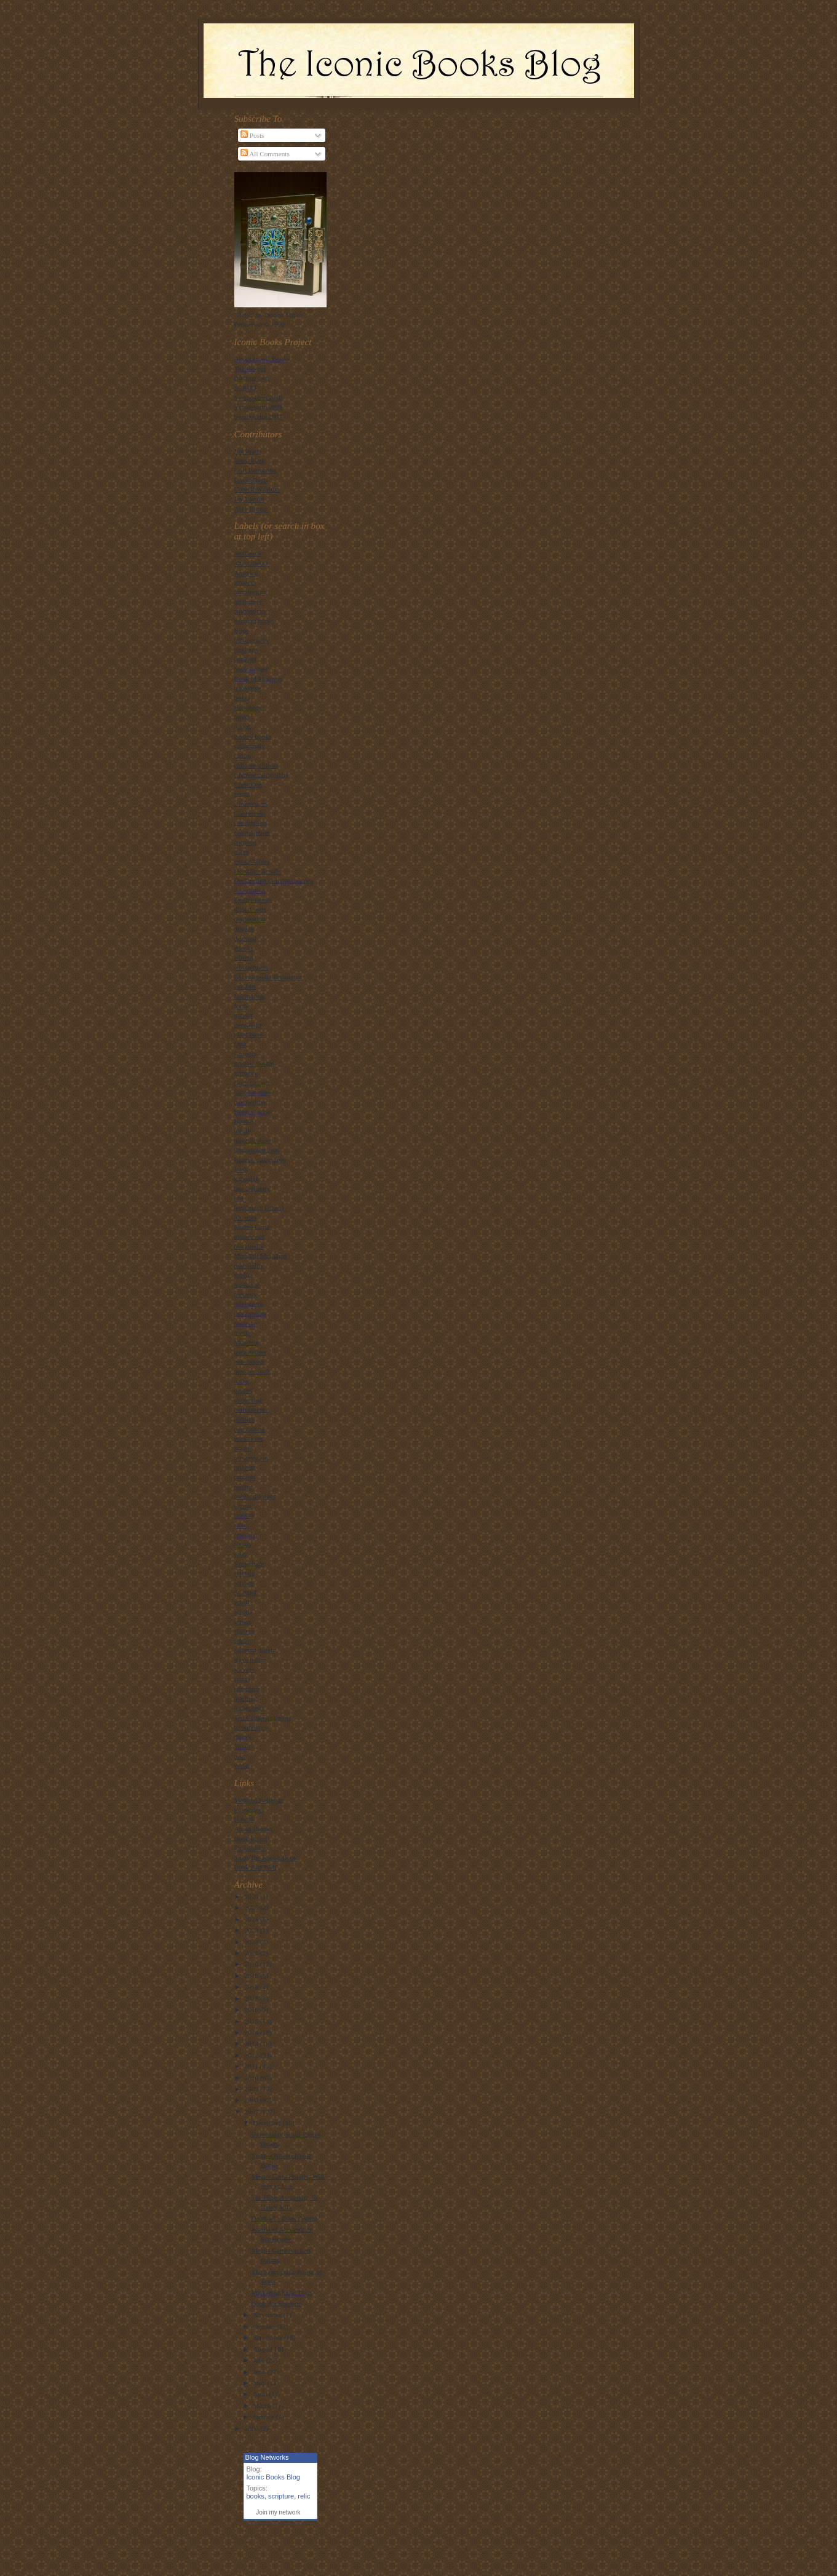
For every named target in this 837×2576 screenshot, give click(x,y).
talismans (247, 1688)
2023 (252, 1930)
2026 (252, 1896)
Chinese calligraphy (261, 774)
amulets (245, 582)
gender (243, 1015)
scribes (243, 1582)
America (246, 572)
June (260, 2371)
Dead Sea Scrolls (257, 871)
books (255, 2496)
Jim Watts (247, 451)
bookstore (247, 687)
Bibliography (252, 377)
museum (246, 1323)
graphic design (254, 1063)
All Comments (265, 153)
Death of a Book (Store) (284, 2218)
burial (242, 726)
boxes (242, 697)
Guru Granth (251, 1082)
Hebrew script (253, 1111)
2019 (252, 1975)
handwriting (251, 1101)
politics (244, 1419)
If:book (244, 1819)
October (265, 2326)
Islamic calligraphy (260, 1159)
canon (242, 755)
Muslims (246, 1342)
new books (249, 1361)
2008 (252, 2100)
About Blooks (253, 1828)
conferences (250, 803)
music (242, 1332)
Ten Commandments (263, 1717)
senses (243, 1621)
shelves (244, 1630)
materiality (249, 1265)
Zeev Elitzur (251, 508)
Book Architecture (276, 2303)
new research (252, 1371)
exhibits (245, 986)
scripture (281, 2496)
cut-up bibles (252, 861)
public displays (255, 1496)
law (239, 1197)
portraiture (248, 1438)
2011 (252, 2066)
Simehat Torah (254, 1649)
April (261, 2394)
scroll (242, 1601)
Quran (243, 1505)
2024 (252, 1919)
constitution (250, 822)
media (242, 1274)
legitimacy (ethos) (259, 1207)
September (268, 2337)
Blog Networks (267, 2457)
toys (240, 1756)
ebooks (244, 948)
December (268, 2122)
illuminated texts (257, 1149)
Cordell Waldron (257, 489)
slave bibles (250, 1659)
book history (251, 668)
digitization (250, 919)
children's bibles (256, 765)
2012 (252, 2055)
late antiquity (252, 1188)
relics (241, 1525)
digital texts (250, 909)
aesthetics (247, 553)
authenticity (250, 610)
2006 (252, 2428)
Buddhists (248, 707)
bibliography (251, 639)
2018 (252, 1986)
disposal (245, 938)
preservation (251, 1457)
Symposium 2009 (258, 406)
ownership (248, 1400)
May (260, 2383)
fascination (249, 996)
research (245, 1534)
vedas (242, 1765)
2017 (252, 1998)
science (244, 1572)
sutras (242, 1678)
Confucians (250, 813)
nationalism (250, 1352)
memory (245, 1294)
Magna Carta (252, 1226)
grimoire (246, 1072)
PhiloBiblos (250, 1847)
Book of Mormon (258, 678)
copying (245, 842)
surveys (244, 1669)
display (244, 928)
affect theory (251, 562)
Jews (241, 1168)
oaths (241, 1381)
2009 (252, 2089)
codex (242, 793)
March (262, 2405)
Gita (240, 1043)
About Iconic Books (262, 358)
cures (241, 851)
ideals (242, 1130)
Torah (242, 1746)
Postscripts (249, 1809)
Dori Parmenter (255, 470)
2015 (252, 2021)
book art (245, 658)
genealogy (248, 1024)
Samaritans (249, 1563)
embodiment (251, 967)
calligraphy (249, 745)
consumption (252, 832)
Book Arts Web (255, 1866)
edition (243, 957)
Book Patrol (251, 1838)
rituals (243, 1544)
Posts (252, 135)
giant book (248, 1034)
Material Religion (258, 1799)
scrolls (243, 1611)
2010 (252, 2077)
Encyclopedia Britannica (268, 976)
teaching (246, 1698)
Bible (241, 630)
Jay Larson (249, 499)
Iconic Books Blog (273, 2477)
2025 (252, 1907)
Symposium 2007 (258, 416)
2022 (252, 1942)
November (268, 2314)
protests (245, 1477)
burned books (253, 736)
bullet (242, 716)
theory (243, 1736)
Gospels (245, 1053)
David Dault (251, 479)
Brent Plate (249, 460)
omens (243, 1390)
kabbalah (246, 1178)
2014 (252, 2032)
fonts (241, 1005)
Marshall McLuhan (260, 1255)
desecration (250, 890)
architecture (250, 591)
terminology (251, 1727)
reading (244, 1515)
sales (241, 1553)
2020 (252, 1964)
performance (251, 1409)
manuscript (249, 1236)
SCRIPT (246, 387)
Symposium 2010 (258, 397)
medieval (247, 1284)
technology (249, 1707)
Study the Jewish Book (266, 1857)
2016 (252, 2009)
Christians (248, 784)
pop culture (250, 1429)
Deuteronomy (253, 899)
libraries (245, 1217)
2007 (252, 2111)
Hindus (244, 1120)
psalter (243, 1486)
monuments (250, 1313)
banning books (254, 620)
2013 (252, 2043)
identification (252, 1140)
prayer (243, 1448)
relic (304, 2496)
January (264, 2416)
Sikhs (242, 1640)
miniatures (248, 1303)
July (259, 2360)
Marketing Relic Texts (281, 2292)
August (263, 2349)
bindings (246, 649)
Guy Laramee (253, 1091)
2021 (252, 1953)
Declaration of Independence (274, 880)
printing (245, 1467)
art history (248, 601)
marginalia (249, 1246)
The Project (250, 368)
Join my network (278, 2512)
